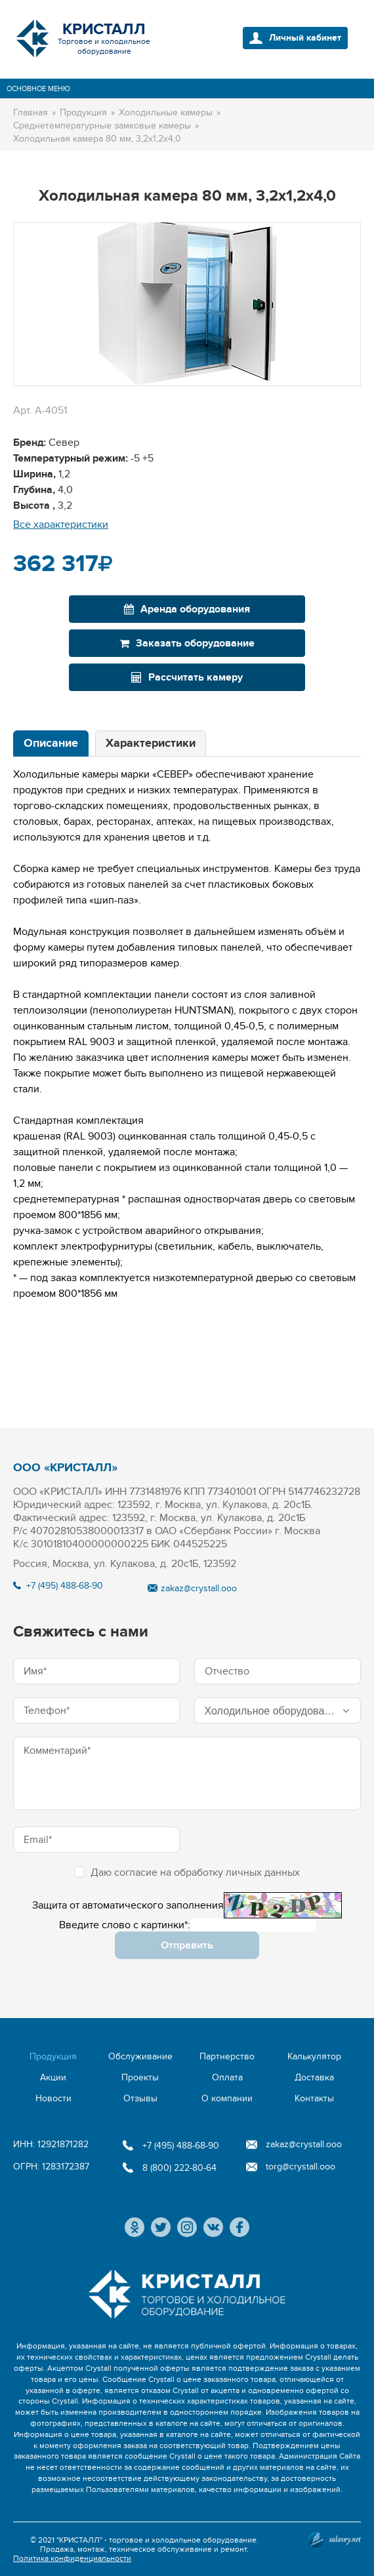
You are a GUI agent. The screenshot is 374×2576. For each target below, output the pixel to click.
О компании (227, 2098)
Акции (53, 2077)
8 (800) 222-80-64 (179, 2167)
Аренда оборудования (187, 609)
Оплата (227, 2077)
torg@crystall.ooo (300, 2166)
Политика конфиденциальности (72, 2558)
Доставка (314, 2077)
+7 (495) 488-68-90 (64, 1585)
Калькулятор (314, 2056)
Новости (53, 2098)
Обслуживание (140, 2056)
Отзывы (140, 2098)
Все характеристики (60, 524)
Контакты (314, 2098)
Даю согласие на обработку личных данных (187, 1872)
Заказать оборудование (187, 643)
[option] (187, 304)
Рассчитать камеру (187, 677)
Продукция (53, 2056)
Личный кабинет (305, 37)
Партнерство (227, 2056)
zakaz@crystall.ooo (199, 1588)
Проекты (140, 2077)
